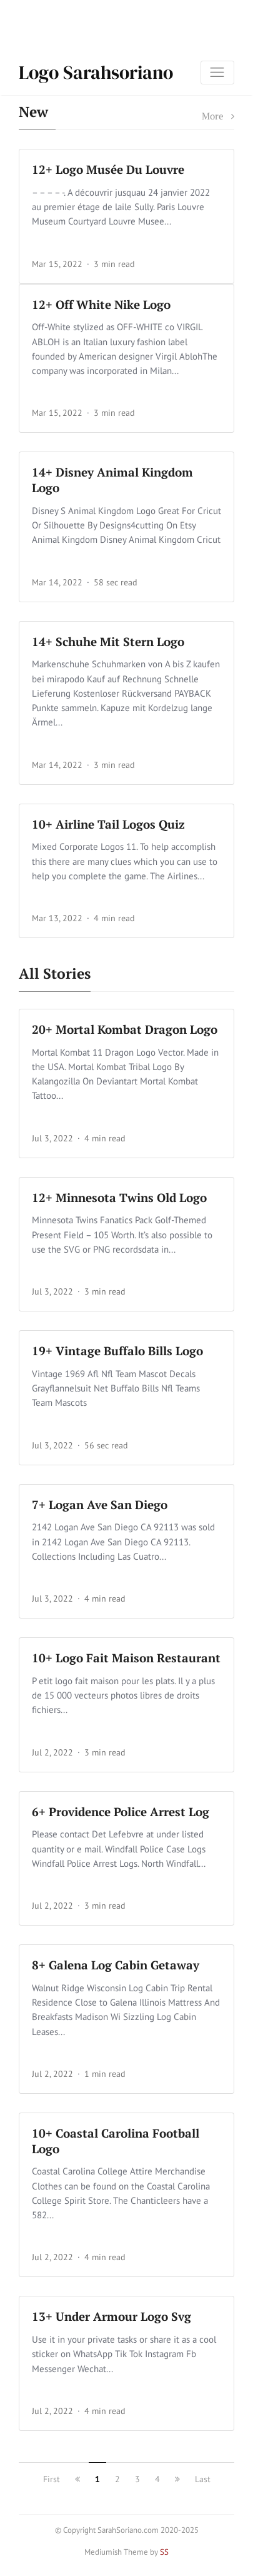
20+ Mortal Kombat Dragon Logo (124, 1029)
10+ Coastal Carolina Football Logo (115, 2140)
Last (203, 2479)
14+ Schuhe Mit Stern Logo (108, 641)
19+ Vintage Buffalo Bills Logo (117, 1350)
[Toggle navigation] (217, 72)
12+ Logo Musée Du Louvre (108, 169)
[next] (177, 2479)
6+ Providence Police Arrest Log (120, 1811)
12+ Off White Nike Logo (101, 304)
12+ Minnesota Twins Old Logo (119, 1197)
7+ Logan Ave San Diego (99, 1504)
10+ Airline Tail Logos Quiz (108, 824)
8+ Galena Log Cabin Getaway (115, 1964)
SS (164, 2552)
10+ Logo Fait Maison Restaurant (126, 1657)
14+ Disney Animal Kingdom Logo (112, 479)
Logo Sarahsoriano (96, 72)
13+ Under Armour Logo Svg (111, 2316)
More (218, 116)
